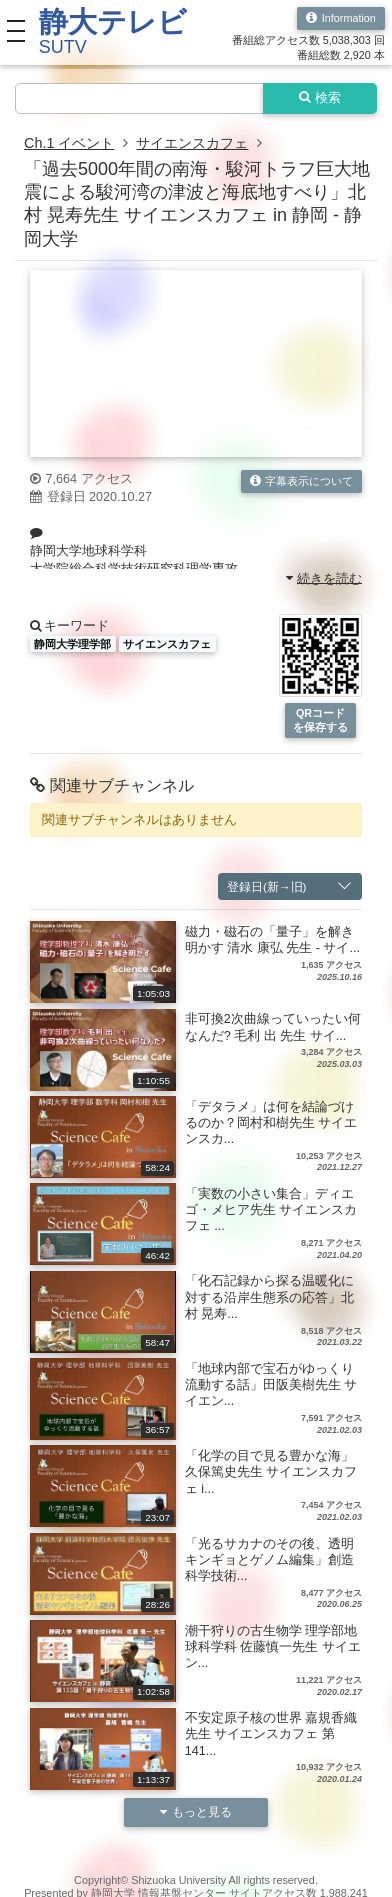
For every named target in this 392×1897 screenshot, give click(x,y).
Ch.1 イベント (69, 143)
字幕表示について (302, 481)
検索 (320, 98)
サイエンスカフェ (192, 143)
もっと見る (196, 1811)
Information (341, 18)
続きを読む (324, 578)
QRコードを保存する (320, 719)
